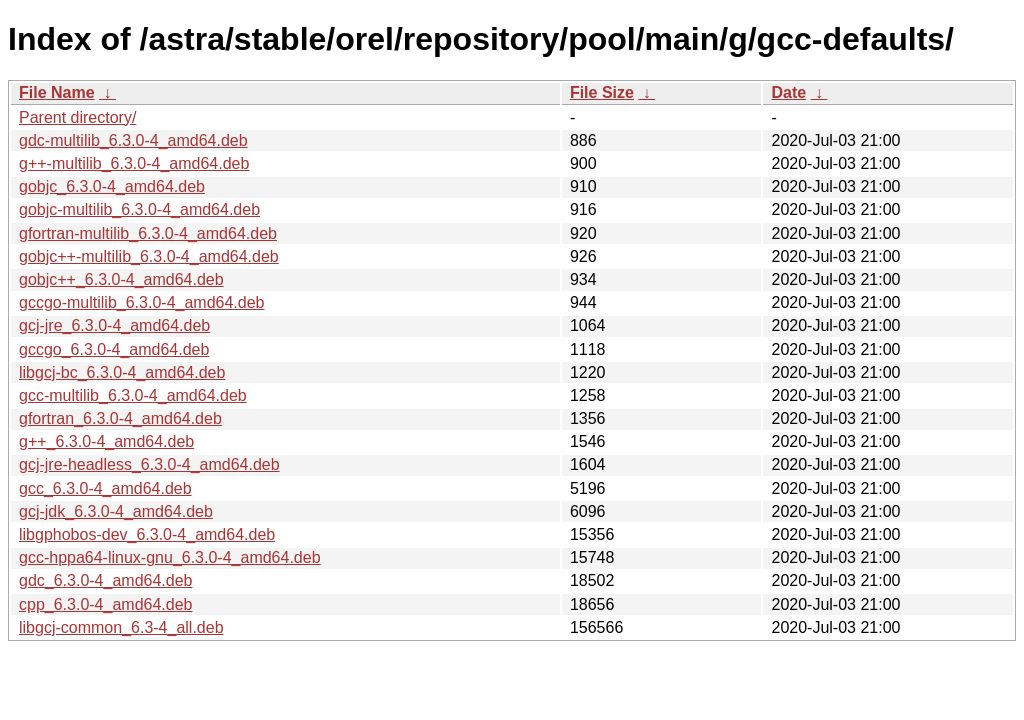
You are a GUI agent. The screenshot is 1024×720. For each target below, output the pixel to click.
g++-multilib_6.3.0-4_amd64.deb (134, 163)
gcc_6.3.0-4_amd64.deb (105, 488)
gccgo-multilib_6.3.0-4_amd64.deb (141, 302)
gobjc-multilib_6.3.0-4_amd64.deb (139, 209)
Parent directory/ (77, 117)
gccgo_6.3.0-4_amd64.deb (114, 349)
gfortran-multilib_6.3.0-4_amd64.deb (148, 233)
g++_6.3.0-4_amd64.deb (106, 441)
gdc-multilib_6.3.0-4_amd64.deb (133, 140)
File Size (602, 92)
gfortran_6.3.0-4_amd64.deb (120, 418)
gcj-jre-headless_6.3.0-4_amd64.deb (149, 464)
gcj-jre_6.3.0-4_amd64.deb (114, 325)
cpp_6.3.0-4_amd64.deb (105, 604)
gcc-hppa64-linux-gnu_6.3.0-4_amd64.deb (170, 557)
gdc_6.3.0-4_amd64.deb (105, 580)
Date (788, 92)
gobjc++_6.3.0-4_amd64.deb (121, 279)
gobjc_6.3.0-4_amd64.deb (112, 186)
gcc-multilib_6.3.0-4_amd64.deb (133, 395)
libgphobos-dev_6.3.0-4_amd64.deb (147, 534)
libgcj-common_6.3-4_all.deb (121, 627)
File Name (57, 92)
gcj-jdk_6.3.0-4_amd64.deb (116, 511)
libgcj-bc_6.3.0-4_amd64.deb (122, 372)
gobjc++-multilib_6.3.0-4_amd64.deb (149, 256)
